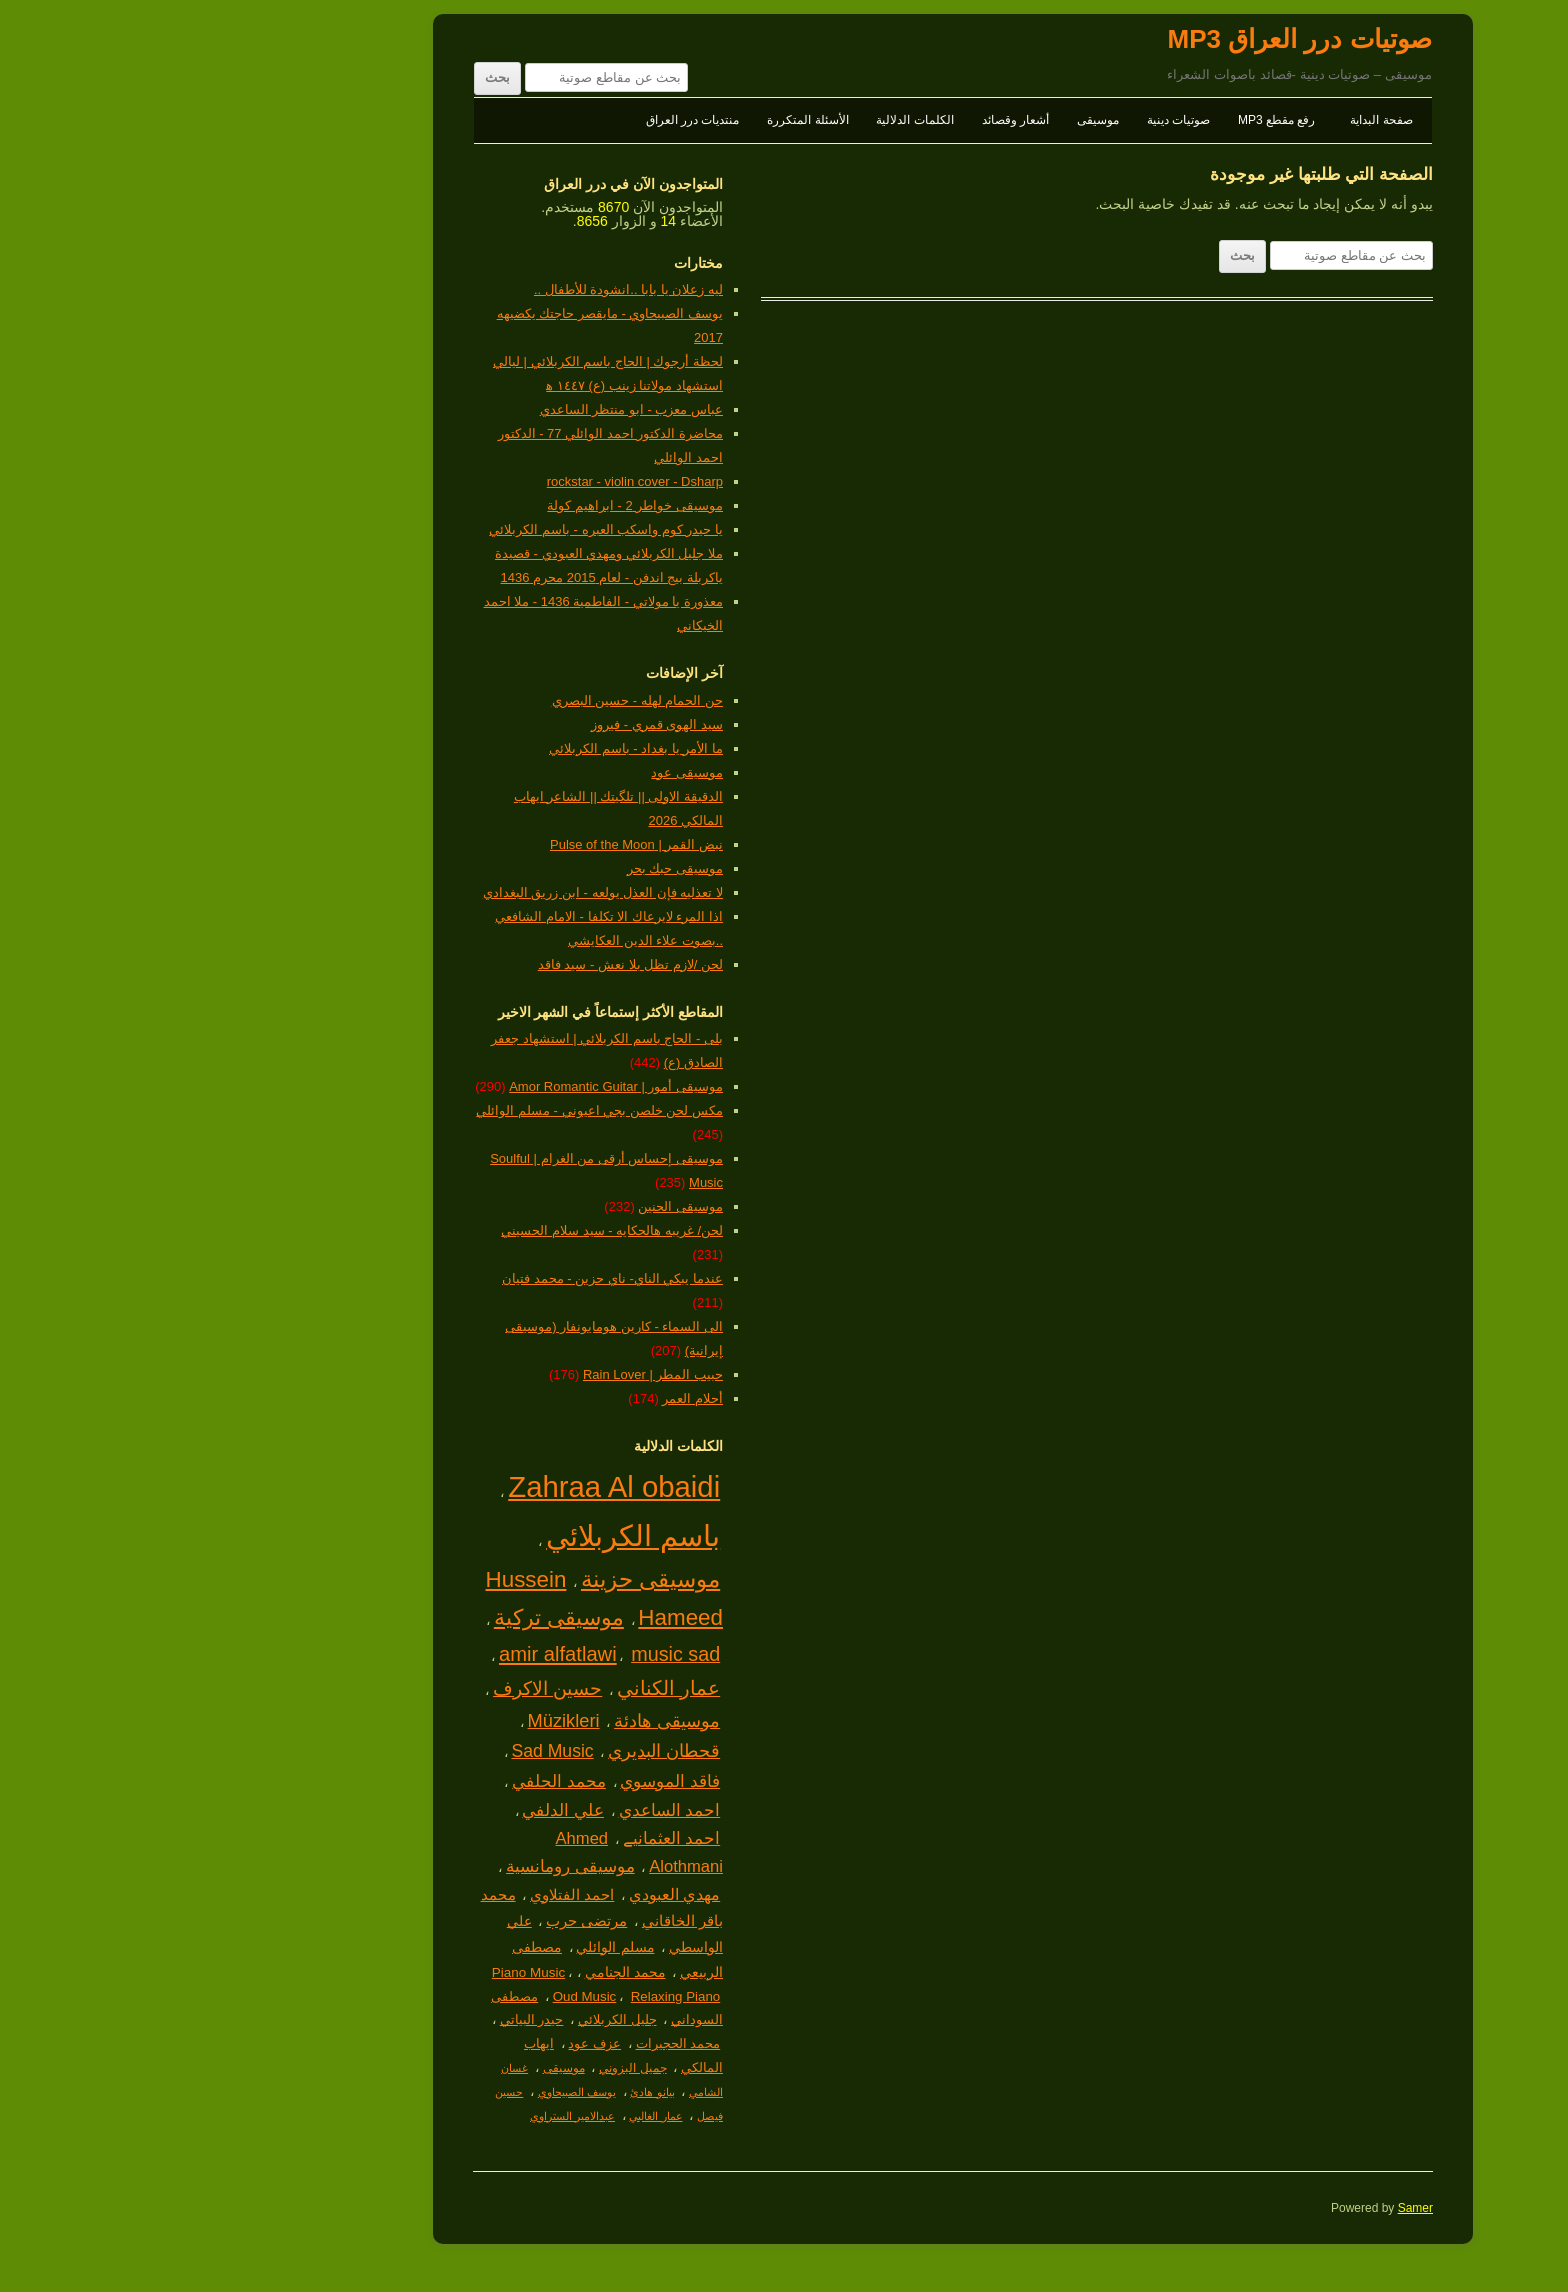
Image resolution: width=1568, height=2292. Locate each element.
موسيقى (929, 120)
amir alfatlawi (389, 1654)
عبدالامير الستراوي (403, 2116)
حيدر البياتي (363, 2019)
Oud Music (416, 1996)
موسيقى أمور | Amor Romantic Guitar (447, 1086)
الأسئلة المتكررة (638, 120)
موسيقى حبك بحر (506, 868)
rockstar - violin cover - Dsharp (466, 481)
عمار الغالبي (486, 2116)
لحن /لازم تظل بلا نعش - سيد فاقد (461, 964)
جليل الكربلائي (448, 2019)
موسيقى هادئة (498, 1720)
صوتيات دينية (1009, 120)
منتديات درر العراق (524, 120)
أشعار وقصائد (846, 120)
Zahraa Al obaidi (445, 1486)
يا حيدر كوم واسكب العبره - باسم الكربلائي (437, 529)
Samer (1246, 2208)
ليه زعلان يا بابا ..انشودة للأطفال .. (459, 289)
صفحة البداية (1212, 120)
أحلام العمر (523, 1398)
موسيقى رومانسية (401, 1866)
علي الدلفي (394, 1810)
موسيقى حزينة (481, 1579)
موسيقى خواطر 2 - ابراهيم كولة (466, 505)
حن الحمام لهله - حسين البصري (468, 700)
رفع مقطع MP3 (1107, 120)
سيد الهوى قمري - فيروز (488, 724)
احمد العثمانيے (503, 1838)
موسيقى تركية (390, 1617)
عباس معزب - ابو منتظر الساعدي (462, 409)
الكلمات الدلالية (745, 120)
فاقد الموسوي (501, 1781)
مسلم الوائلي (446, 1947)
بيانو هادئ (483, 2092)
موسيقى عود (518, 772)
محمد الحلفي (390, 1781)
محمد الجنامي (456, 1972)
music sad (506, 1654)
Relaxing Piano (506, 1996)
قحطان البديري (495, 1751)
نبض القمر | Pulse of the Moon (467, 844)
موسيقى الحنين (511, 1206)
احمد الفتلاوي (403, 1894)
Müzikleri (395, 1720)
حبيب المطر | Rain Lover (484, 1374)
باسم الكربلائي (464, 1536)
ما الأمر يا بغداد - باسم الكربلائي (467, 748)
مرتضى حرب (417, 1921)
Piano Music (359, 1972)
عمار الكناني (499, 1688)
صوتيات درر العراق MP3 (1130, 39)
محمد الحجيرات (509, 2043)
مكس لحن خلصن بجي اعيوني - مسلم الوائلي (430, 1110)
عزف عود (425, 2043)
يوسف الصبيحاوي (408, 2092)
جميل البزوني (463, 2068)
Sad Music (383, 1751)
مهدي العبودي (505, 1894)
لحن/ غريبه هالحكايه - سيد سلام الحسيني (443, 1230)
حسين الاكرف (378, 1688)
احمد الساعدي (501, 1810)
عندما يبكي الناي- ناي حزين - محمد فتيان (443, 1278)
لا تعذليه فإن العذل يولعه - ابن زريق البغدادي (434, 892)
